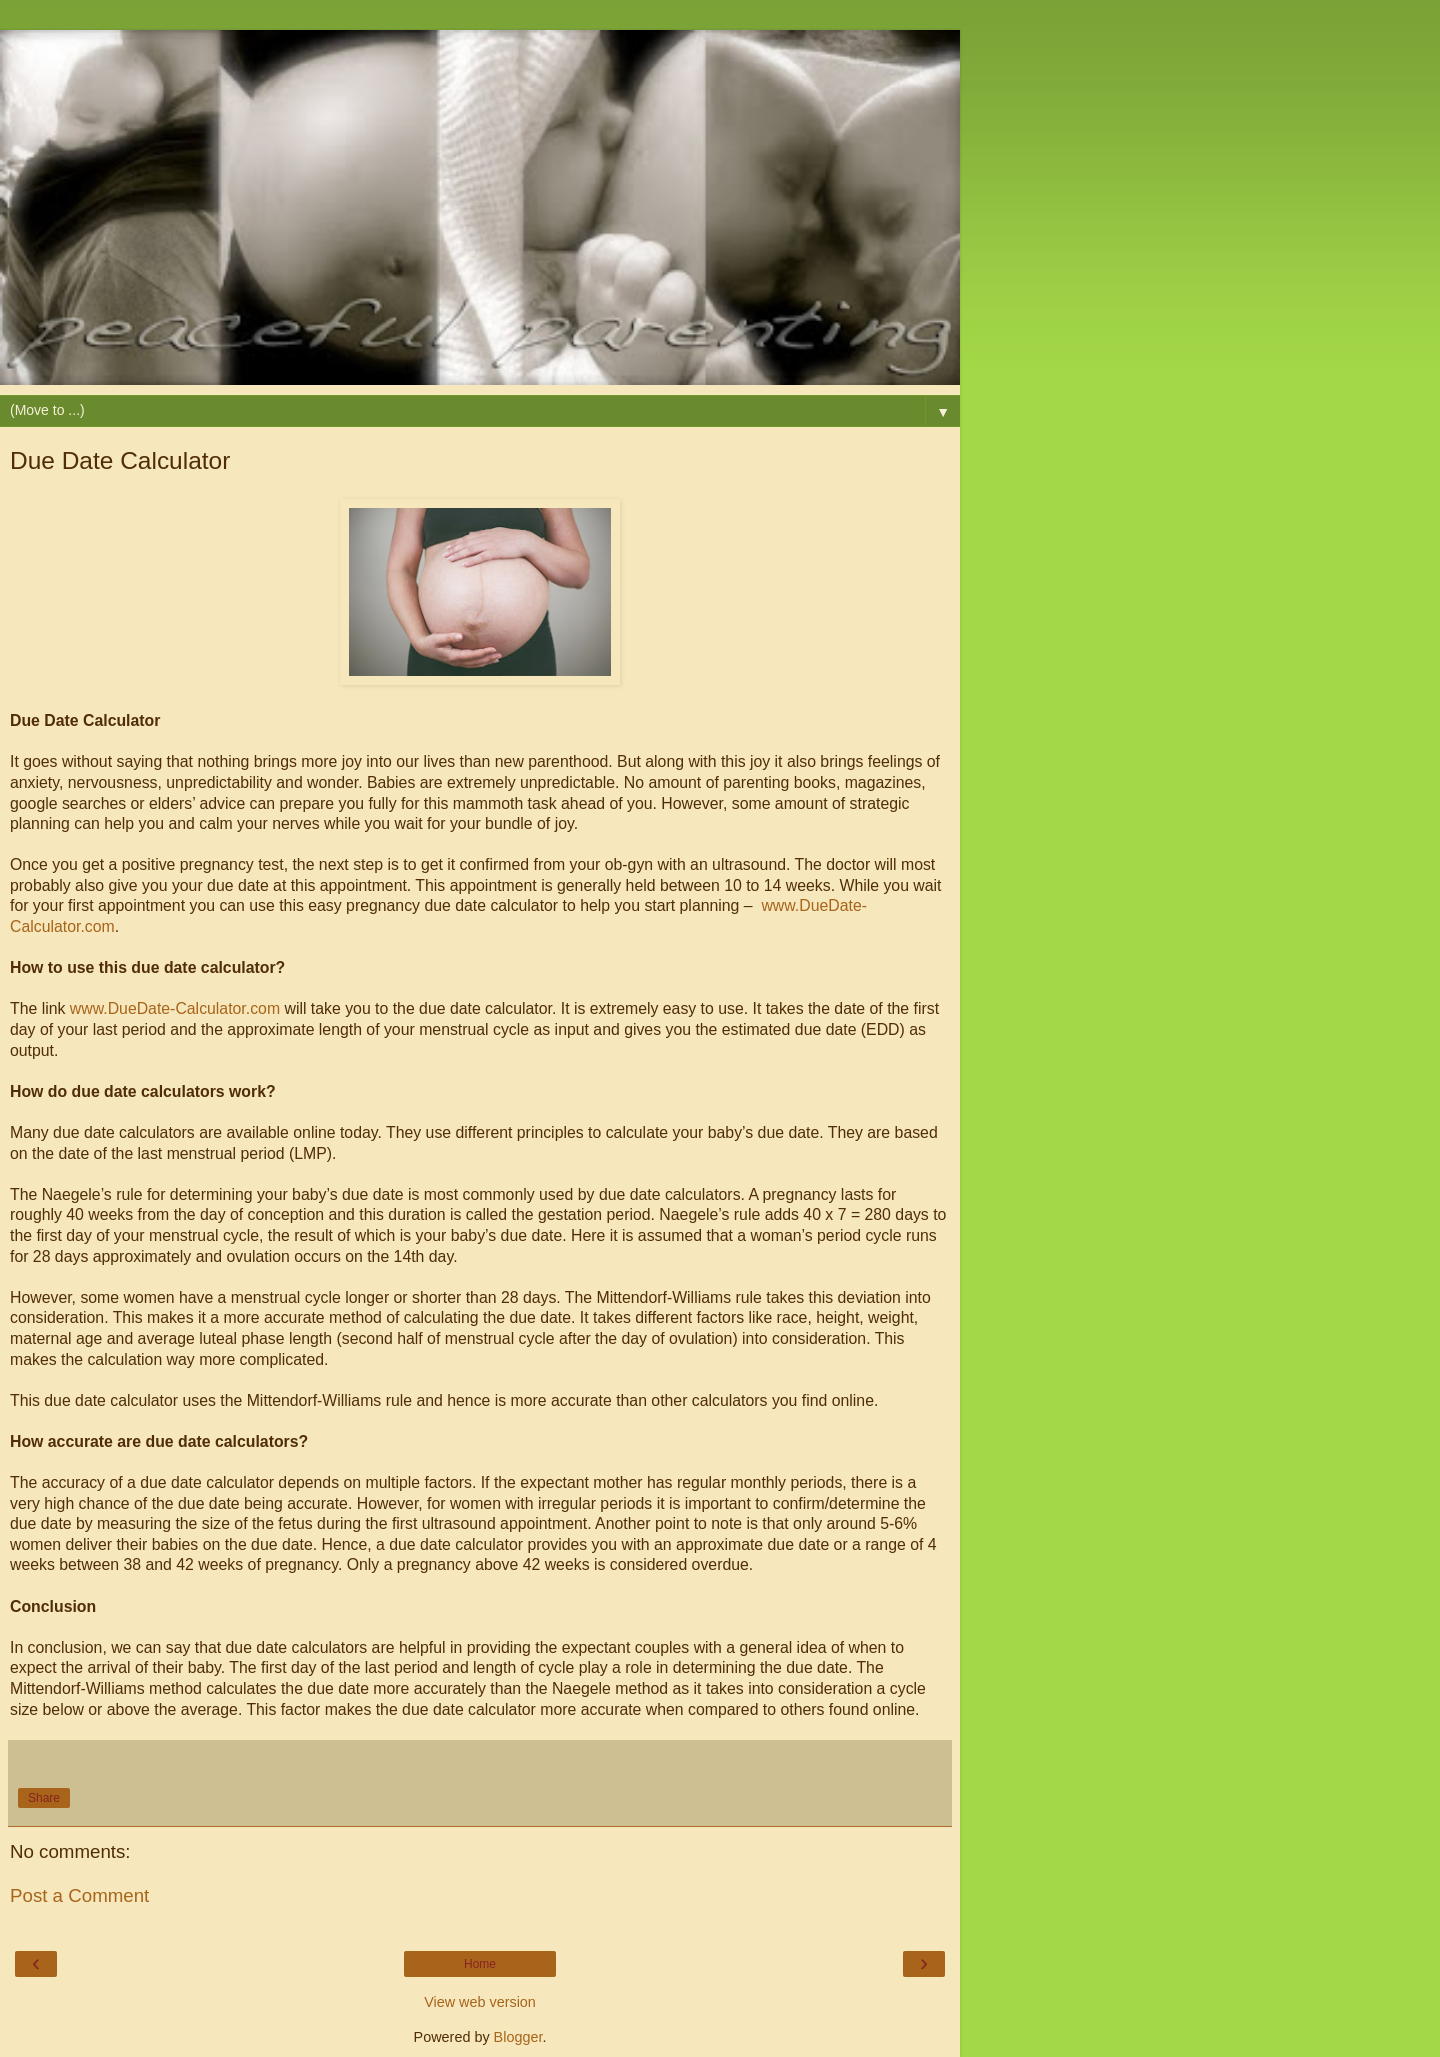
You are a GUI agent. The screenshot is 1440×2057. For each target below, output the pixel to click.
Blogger (518, 2037)
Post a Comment (79, 1895)
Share (44, 1798)
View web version (480, 2002)
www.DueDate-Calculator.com (175, 1008)
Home (480, 1964)
